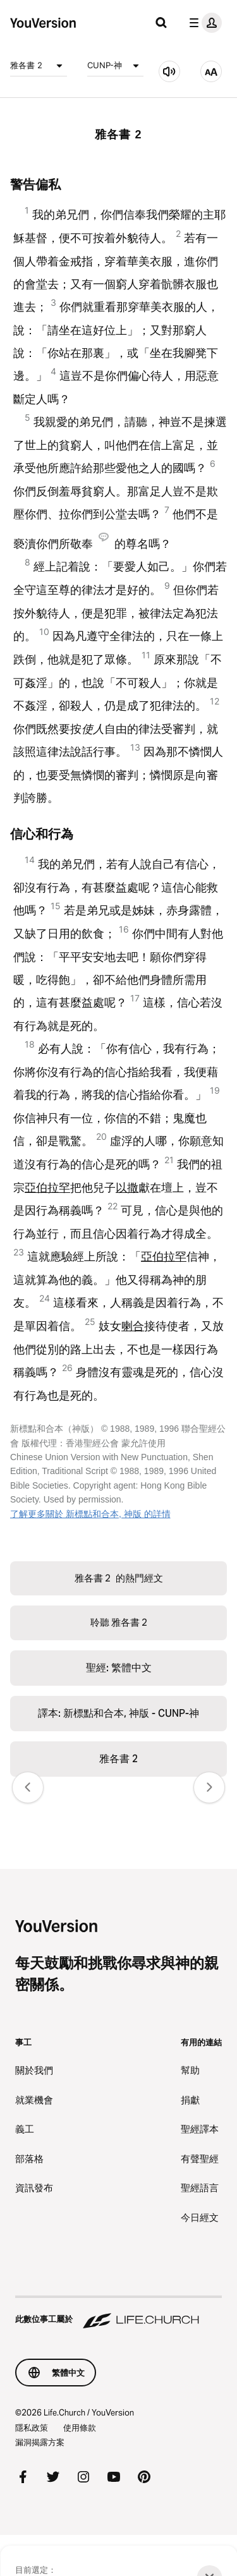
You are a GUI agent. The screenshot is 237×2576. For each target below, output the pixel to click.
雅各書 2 (38, 65)
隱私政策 (31, 2427)
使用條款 (79, 2427)
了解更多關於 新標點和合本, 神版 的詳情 (90, 1514)
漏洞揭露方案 (39, 2442)
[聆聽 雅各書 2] (169, 71)
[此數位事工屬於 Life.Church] (118, 2313)
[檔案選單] (203, 22)
